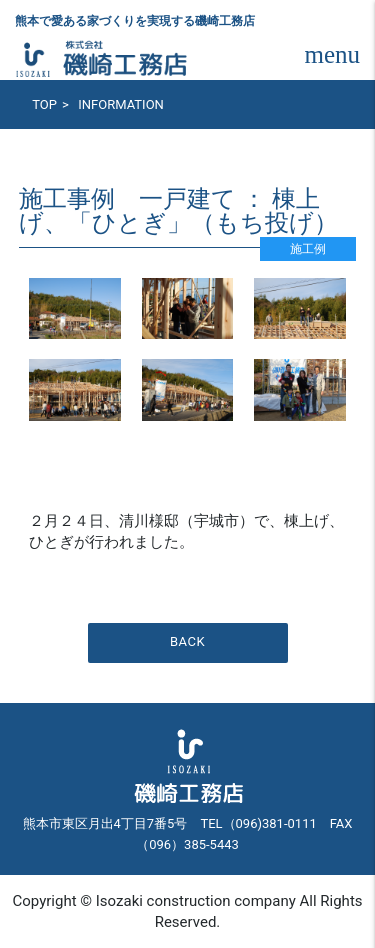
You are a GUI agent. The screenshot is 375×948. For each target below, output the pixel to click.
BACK (187, 641)
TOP (44, 104)
